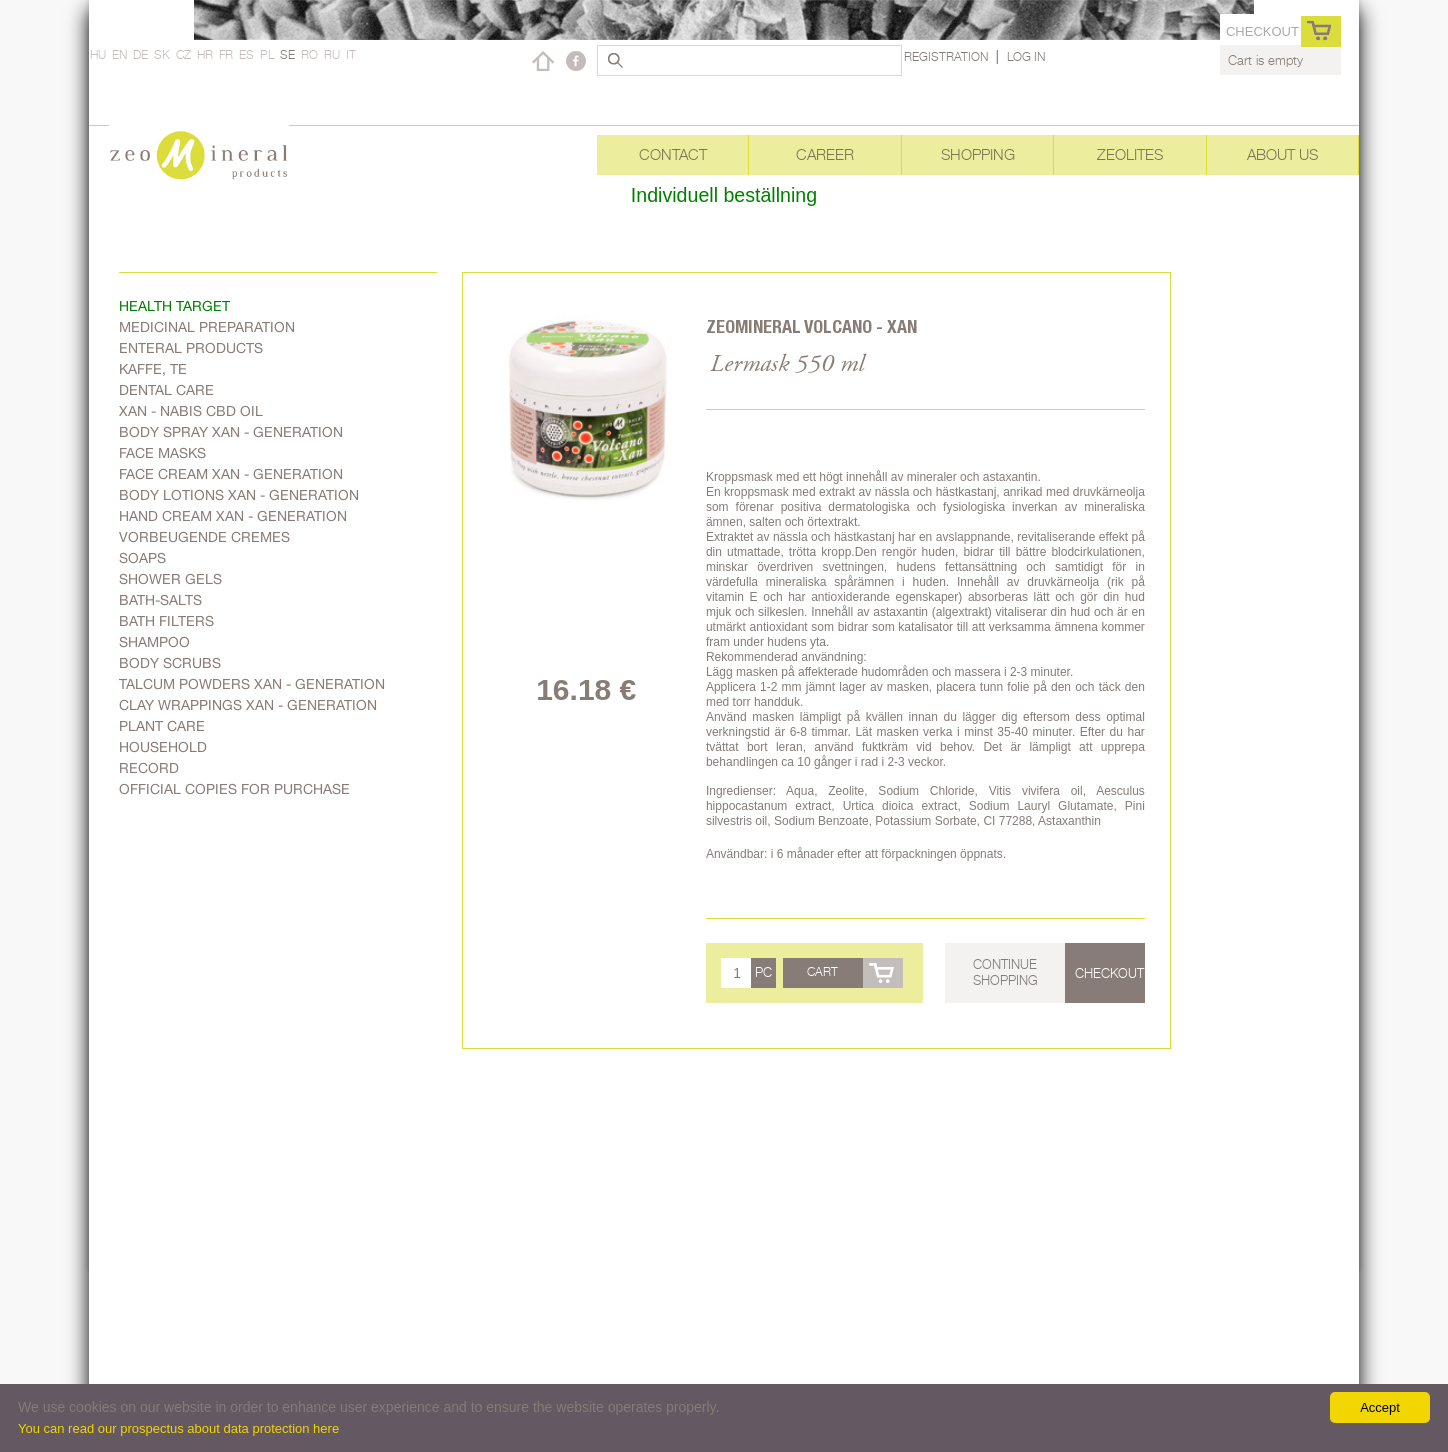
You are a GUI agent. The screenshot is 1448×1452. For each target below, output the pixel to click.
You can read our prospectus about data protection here (178, 1428)
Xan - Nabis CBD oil (191, 411)
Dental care (166, 390)
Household (163, 747)
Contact (673, 154)
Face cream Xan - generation (231, 474)
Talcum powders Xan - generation (252, 684)
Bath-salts (160, 600)
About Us (1282, 154)
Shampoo (154, 642)
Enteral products (191, 348)
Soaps (142, 558)
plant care (162, 726)
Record (149, 768)
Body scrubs (170, 663)
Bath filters (166, 621)
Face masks (162, 453)
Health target (174, 306)
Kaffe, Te (153, 369)
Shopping (978, 154)
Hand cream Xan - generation (233, 516)
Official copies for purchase (234, 789)
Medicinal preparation (207, 327)
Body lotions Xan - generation (239, 495)
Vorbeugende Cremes (204, 537)
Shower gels (170, 579)
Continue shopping (1005, 972)
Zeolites (1130, 154)
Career (825, 154)
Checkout (1262, 31)
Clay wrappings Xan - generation (248, 705)
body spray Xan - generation (231, 432)
